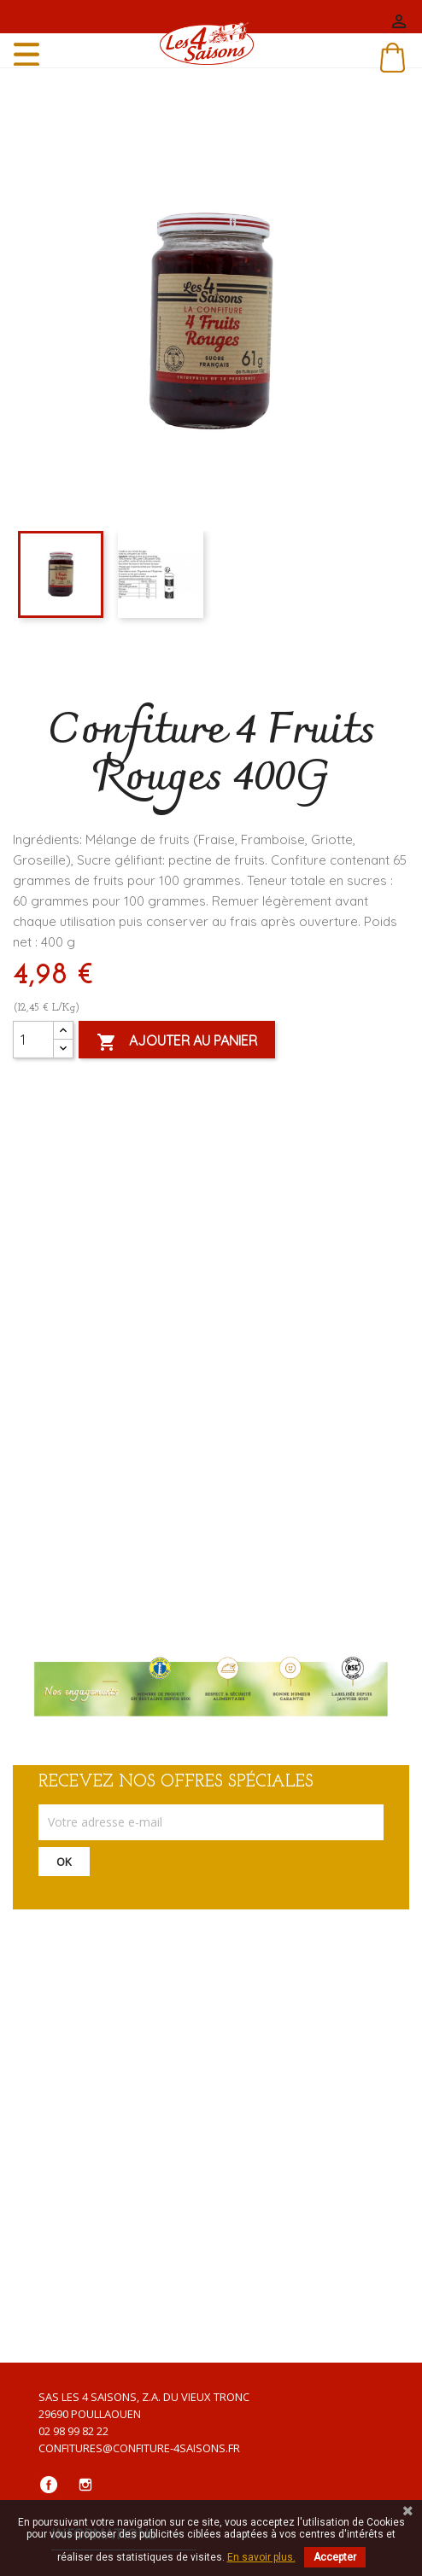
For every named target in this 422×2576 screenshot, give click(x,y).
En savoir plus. (261, 2557)
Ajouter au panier (177, 1042)
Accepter (335, 2557)
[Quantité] (33, 1039)
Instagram (85, 2484)
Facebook (48, 2484)
